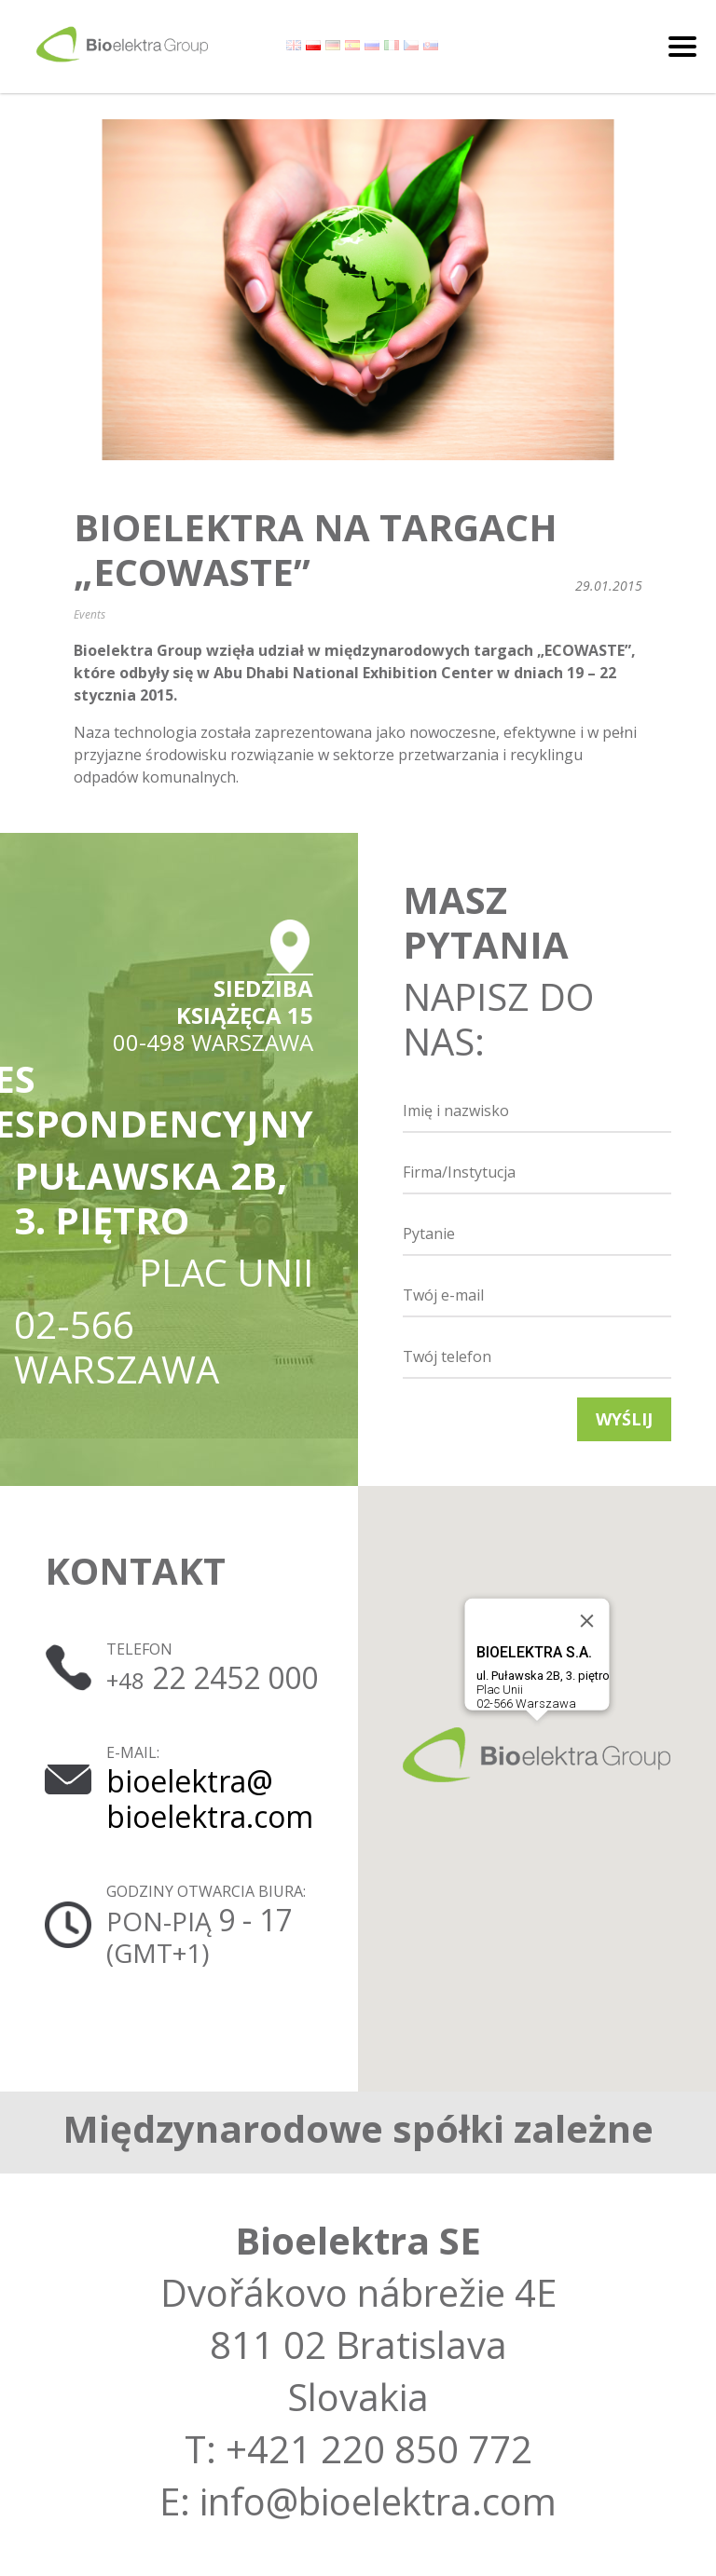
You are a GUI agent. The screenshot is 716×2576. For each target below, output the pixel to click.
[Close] (587, 1621)
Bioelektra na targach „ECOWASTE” (316, 549)
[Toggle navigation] (682, 46)
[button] (536, 1755)
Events (89, 614)
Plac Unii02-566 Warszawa (543, 1677)
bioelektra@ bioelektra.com (209, 1798)
